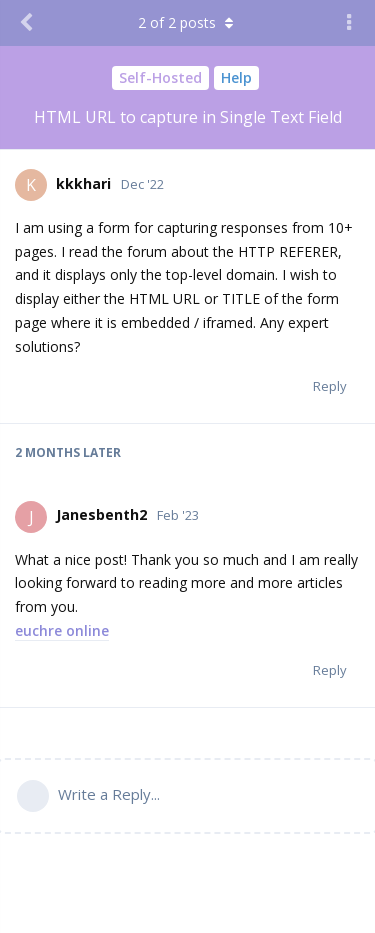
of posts (188, 22)
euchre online (62, 630)
